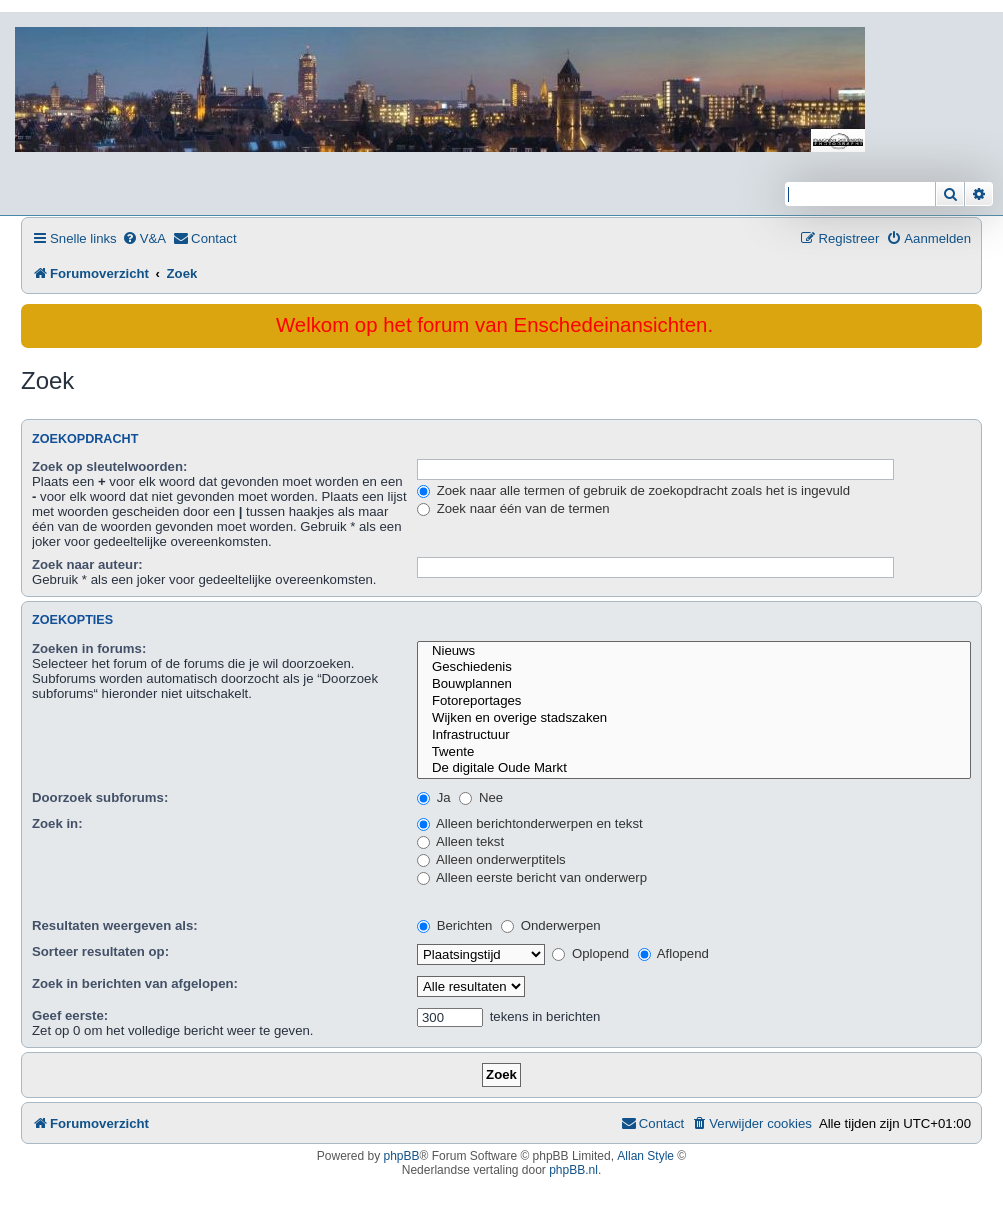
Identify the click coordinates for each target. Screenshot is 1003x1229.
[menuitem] (144, 238)
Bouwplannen (694, 684)
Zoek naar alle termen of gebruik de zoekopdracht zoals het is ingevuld (633, 490)
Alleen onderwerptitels (491, 859)
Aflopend (673, 953)
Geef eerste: (70, 1015)
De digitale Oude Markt (694, 768)
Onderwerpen (551, 925)
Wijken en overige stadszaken (694, 718)
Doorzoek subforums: (100, 797)
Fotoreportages (694, 701)
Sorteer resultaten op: (100, 951)
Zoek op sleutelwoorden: (109, 466)
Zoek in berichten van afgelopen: (135, 983)
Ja (434, 797)
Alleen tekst (460, 841)
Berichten (454, 925)
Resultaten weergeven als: (115, 925)
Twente (694, 752)
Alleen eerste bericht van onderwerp (532, 877)
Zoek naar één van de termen (513, 508)
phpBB (402, 1156)
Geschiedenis (694, 667)
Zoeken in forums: (89, 648)
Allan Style (645, 1156)
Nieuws (694, 651)
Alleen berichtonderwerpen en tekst (530, 823)
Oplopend (590, 953)
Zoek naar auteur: (87, 564)
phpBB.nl (573, 1170)
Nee (481, 797)
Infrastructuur (694, 735)
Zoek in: (57, 823)
